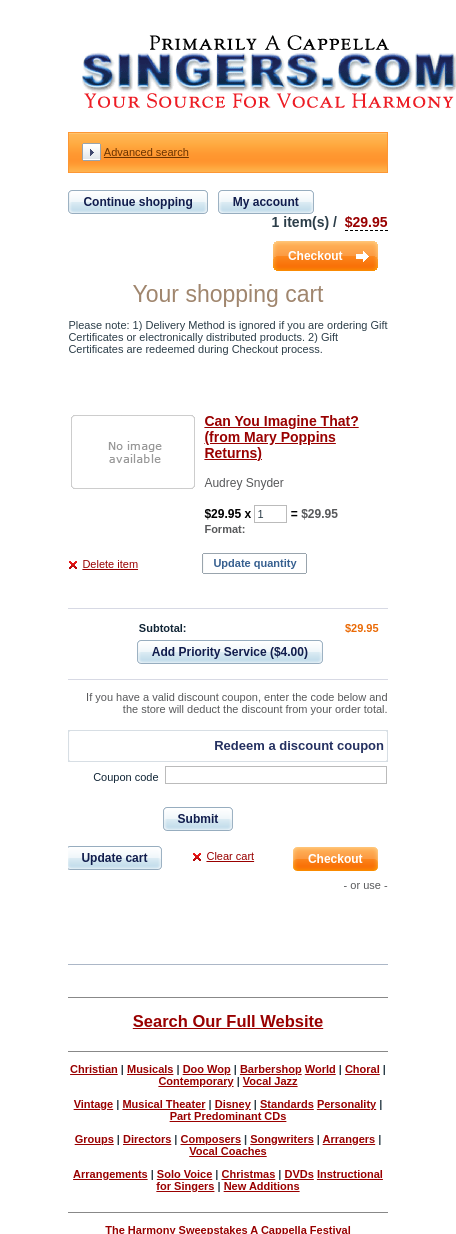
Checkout (315, 256)
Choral (362, 1069)
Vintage (94, 1104)
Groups (94, 1139)
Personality (346, 1104)
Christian (94, 1069)
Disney (233, 1104)
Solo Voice (184, 1174)
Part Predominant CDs (228, 1116)
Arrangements (110, 1174)
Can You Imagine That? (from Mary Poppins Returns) (281, 437)
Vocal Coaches (227, 1151)
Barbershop (271, 1069)
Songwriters (282, 1139)
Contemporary (195, 1081)
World (320, 1069)
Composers (211, 1139)
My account (266, 202)
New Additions (262, 1186)
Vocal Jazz (270, 1081)
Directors (147, 1139)
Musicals (150, 1069)
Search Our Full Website (228, 1021)
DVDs (298, 1174)
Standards (287, 1104)
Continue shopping (137, 202)
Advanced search (146, 152)
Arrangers (349, 1139)
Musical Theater (163, 1104)
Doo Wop (207, 1069)
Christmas (248, 1174)
